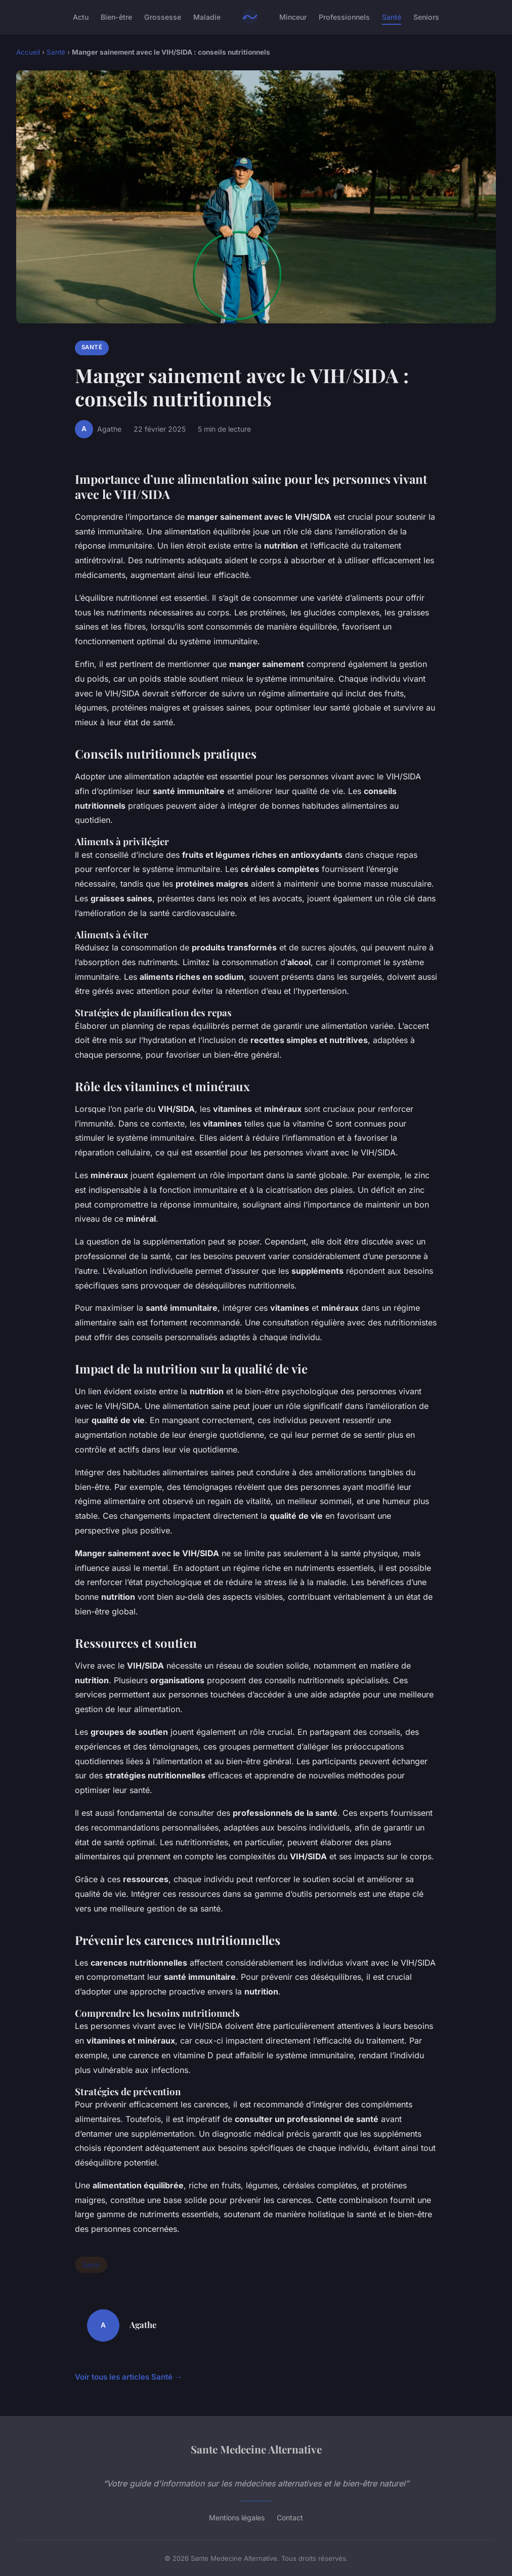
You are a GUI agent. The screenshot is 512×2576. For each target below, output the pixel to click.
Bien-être (116, 17)
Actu (81, 17)
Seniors (426, 17)
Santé (391, 17)
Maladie (207, 17)
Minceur (293, 17)
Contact (290, 2517)
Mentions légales (237, 2517)
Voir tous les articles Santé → (128, 2377)
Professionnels (344, 17)
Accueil (28, 52)
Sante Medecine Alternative (256, 2449)
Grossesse (162, 17)
